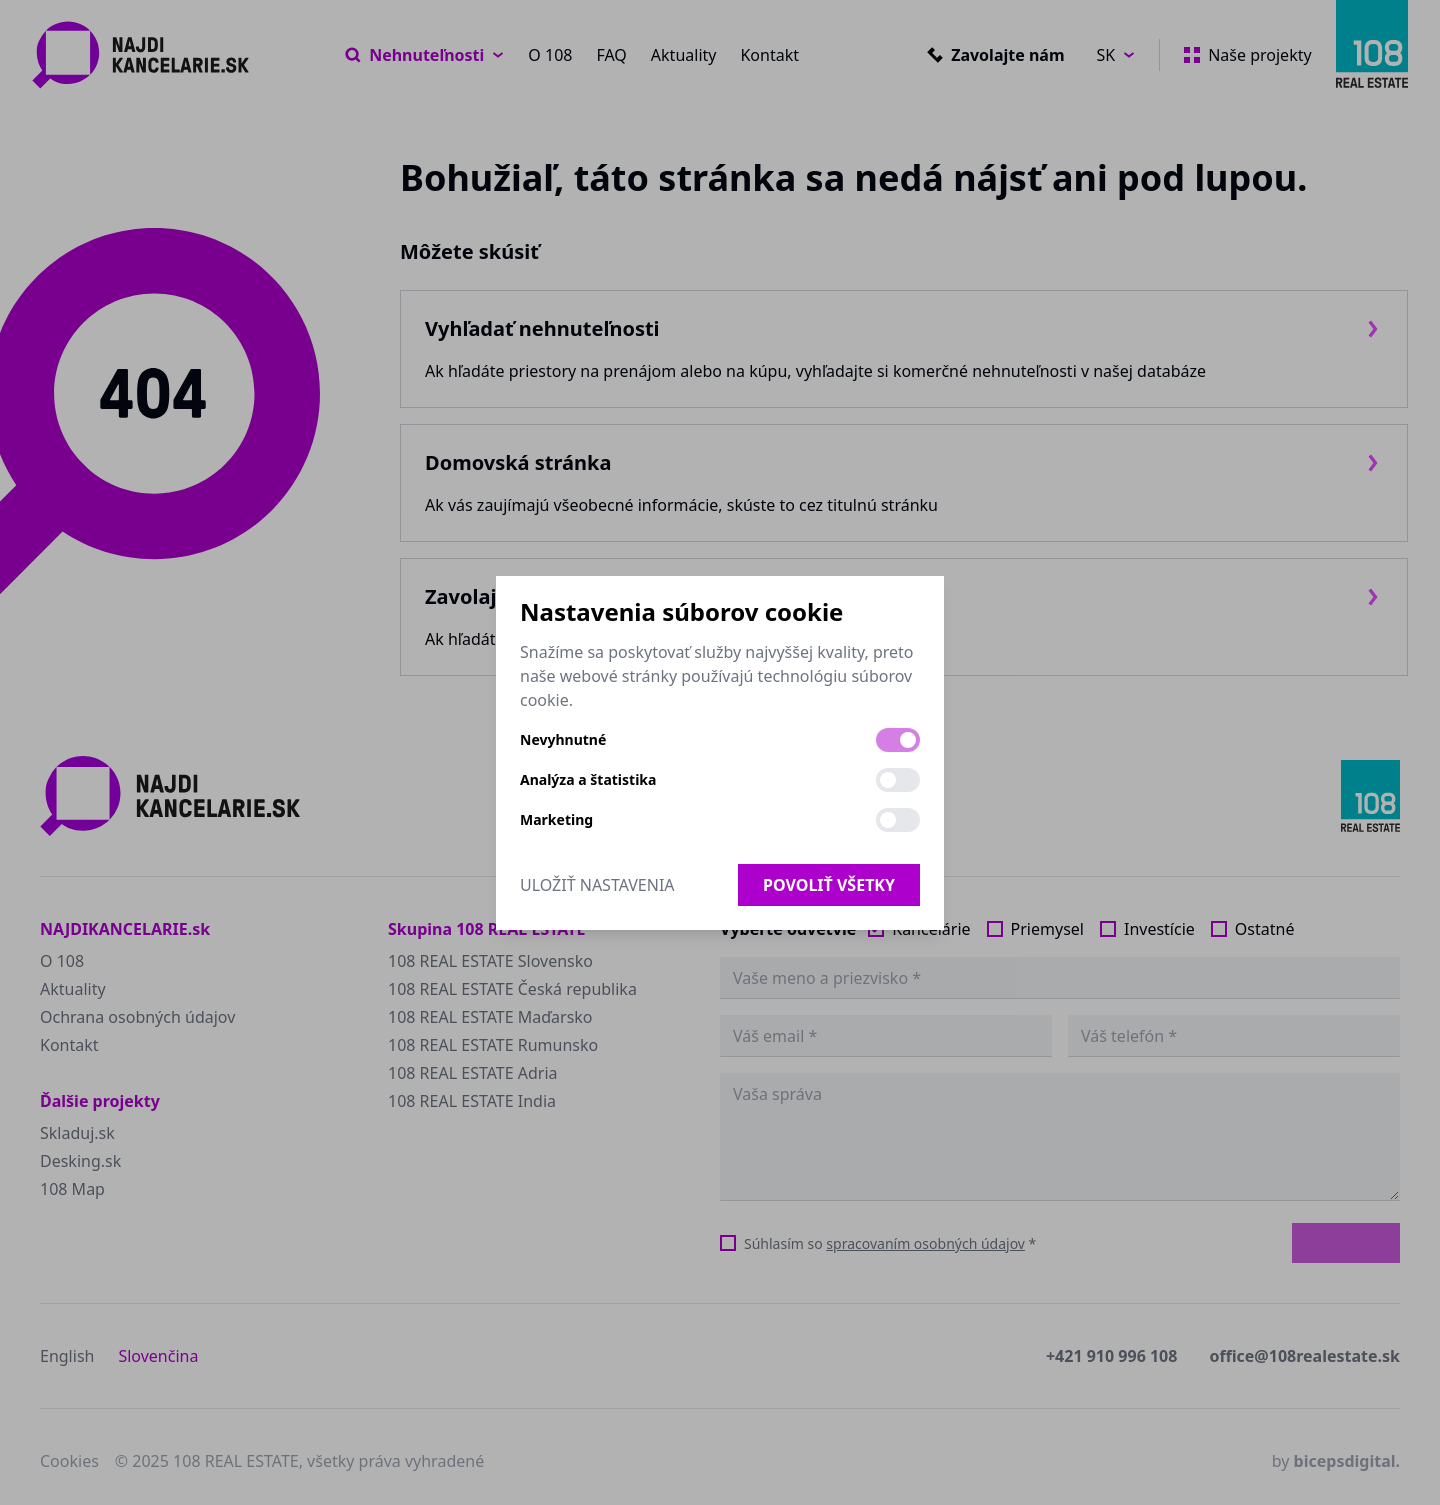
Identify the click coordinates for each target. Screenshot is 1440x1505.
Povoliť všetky (829, 885)
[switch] (898, 740)
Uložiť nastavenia (597, 885)
